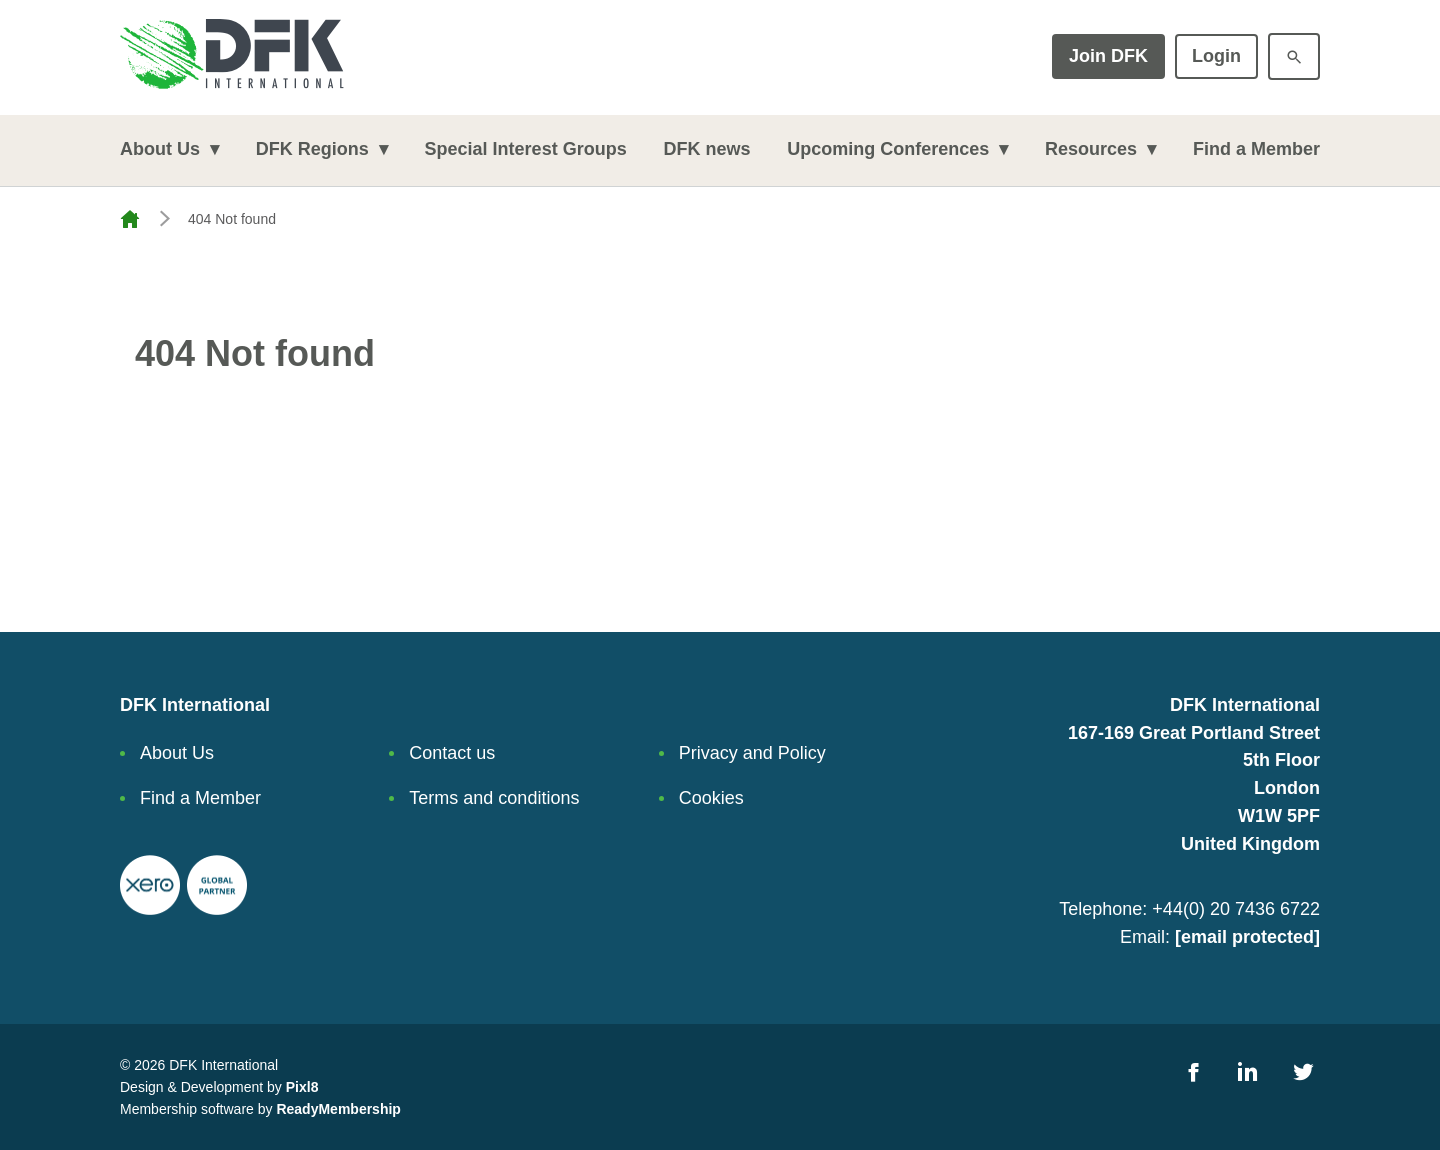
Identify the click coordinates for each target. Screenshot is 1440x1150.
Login (1216, 56)
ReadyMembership (338, 1109)
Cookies (711, 798)
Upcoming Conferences (888, 149)
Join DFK (1108, 56)
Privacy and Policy (752, 753)
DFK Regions (312, 149)
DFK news (706, 149)
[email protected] (1247, 937)
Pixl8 (302, 1087)
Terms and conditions (494, 798)
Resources (1091, 149)
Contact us (452, 753)
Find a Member (1256, 149)
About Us (160, 149)
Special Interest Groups (526, 149)
